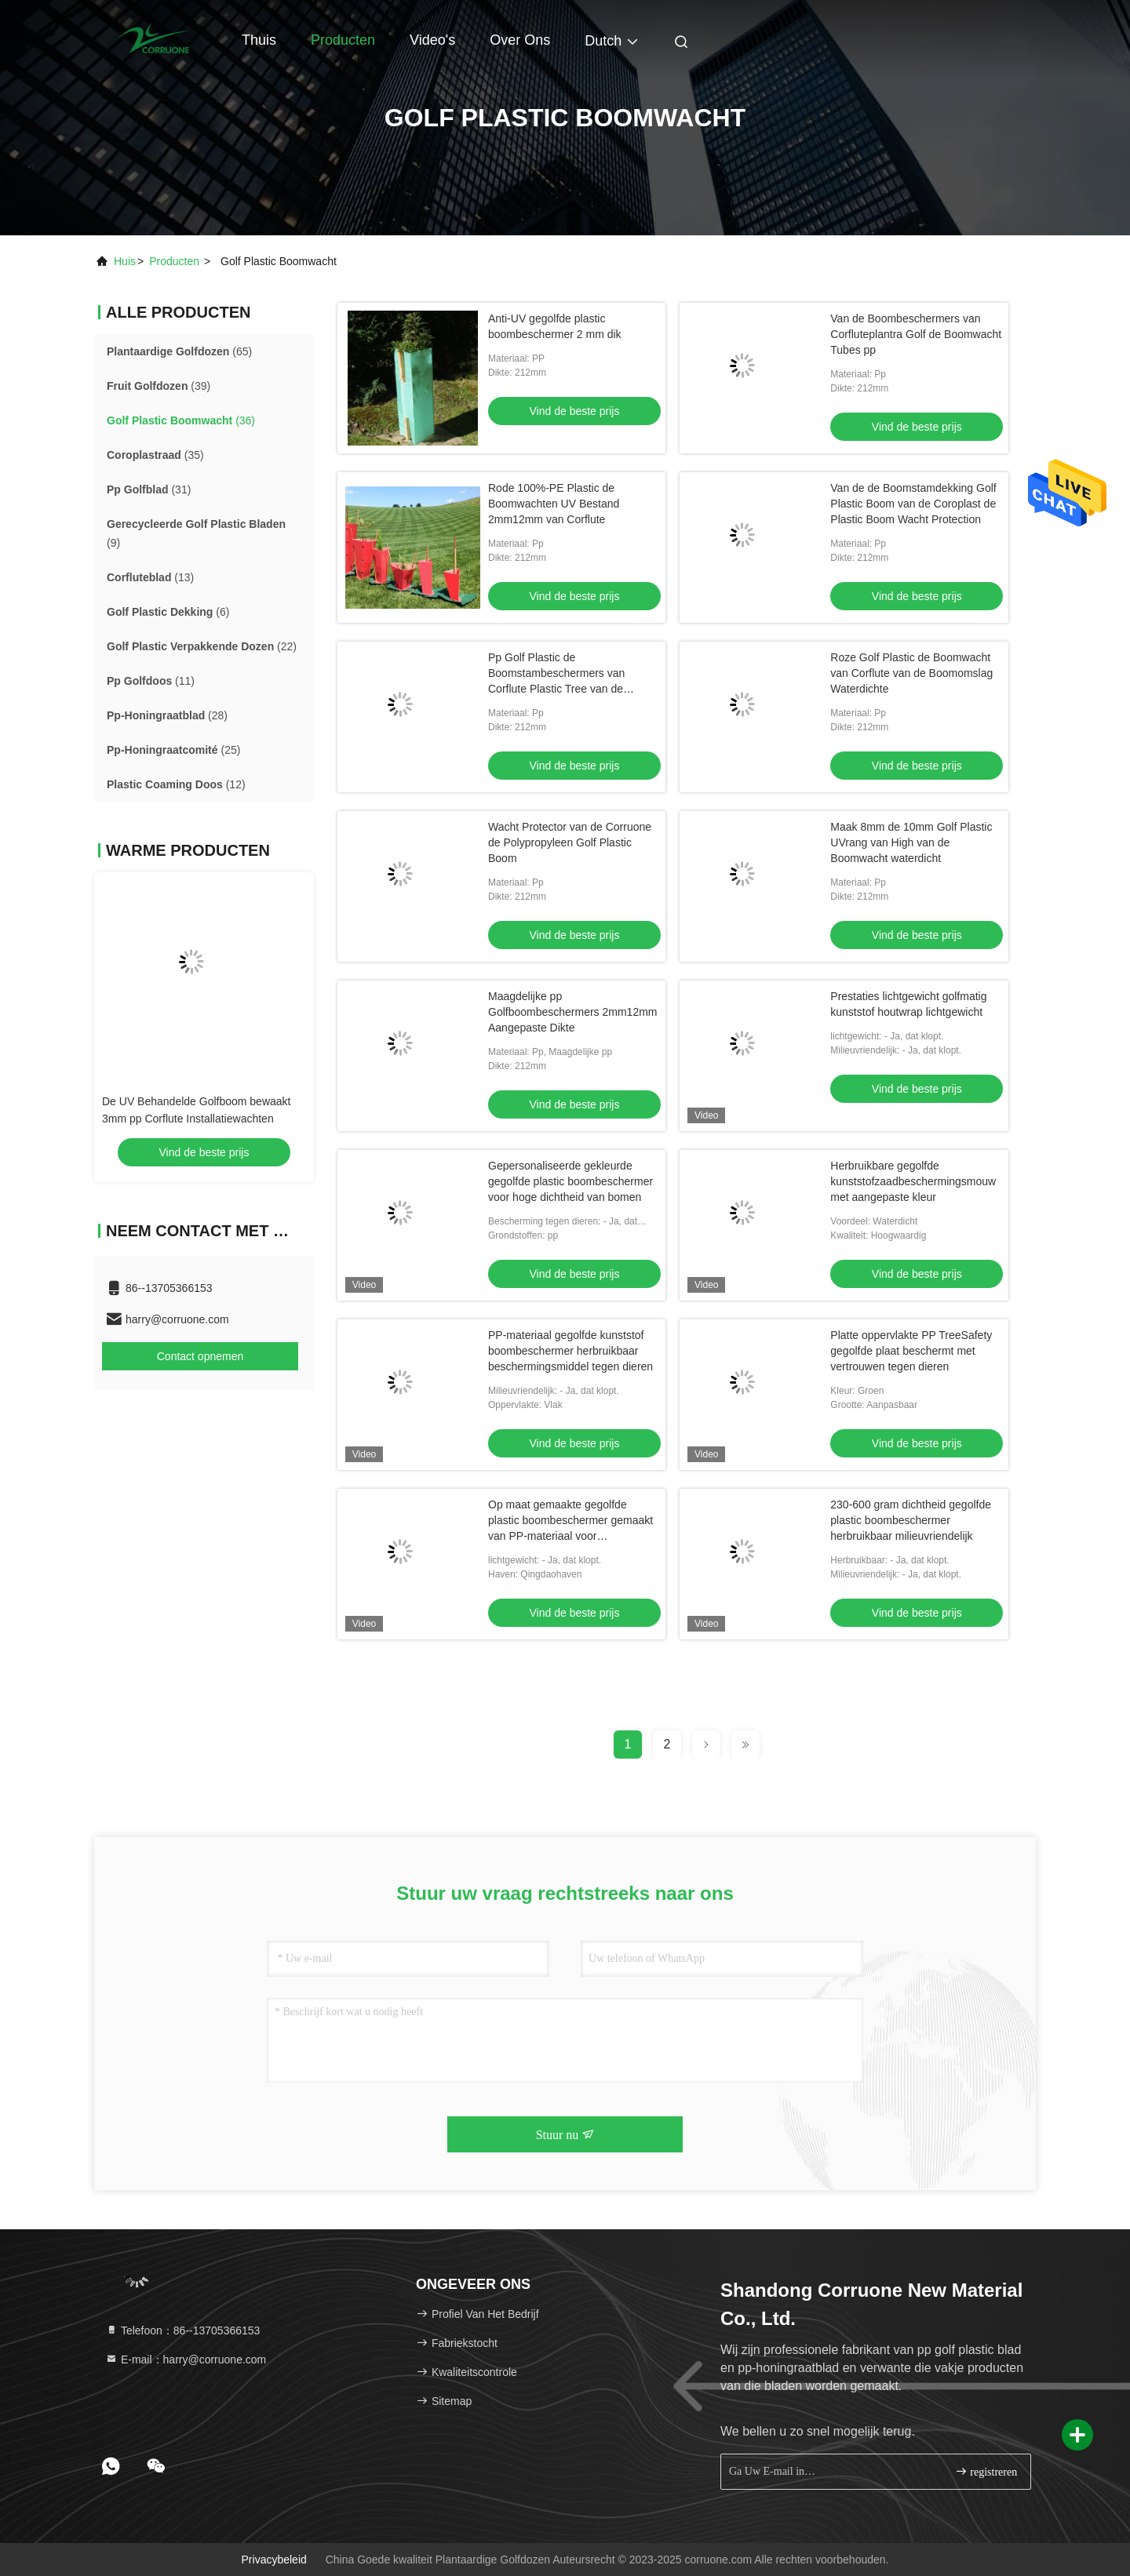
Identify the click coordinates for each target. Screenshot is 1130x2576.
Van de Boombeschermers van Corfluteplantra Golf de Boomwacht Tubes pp (915, 334)
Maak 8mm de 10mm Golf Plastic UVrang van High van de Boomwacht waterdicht (911, 842)
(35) (155, 455)
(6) (168, 612)
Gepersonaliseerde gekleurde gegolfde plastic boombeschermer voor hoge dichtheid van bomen (570, 1181)
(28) (167, 715)
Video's (432, 40)
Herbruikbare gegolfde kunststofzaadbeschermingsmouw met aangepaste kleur (913, 1181)
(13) (150, 577)
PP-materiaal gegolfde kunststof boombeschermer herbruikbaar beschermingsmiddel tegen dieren (570, 1351)
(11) (151, 681)
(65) (179, 351)
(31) (149, 489)
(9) (196, 533)
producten (174, 261)
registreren (986, 2471)
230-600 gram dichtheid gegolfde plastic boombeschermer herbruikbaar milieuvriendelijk (910, 1520)
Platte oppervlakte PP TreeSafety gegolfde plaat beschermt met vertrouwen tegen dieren (911, 1351)
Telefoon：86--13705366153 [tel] (182, 2330)
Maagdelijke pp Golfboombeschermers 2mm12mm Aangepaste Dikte (573, 1012)
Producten (343, 40)
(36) (181, 420)
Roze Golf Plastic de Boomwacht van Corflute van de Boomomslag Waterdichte (911, 673)
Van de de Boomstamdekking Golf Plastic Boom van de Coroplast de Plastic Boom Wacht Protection (913, 504)
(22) (202, 646)
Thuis (259, 40)
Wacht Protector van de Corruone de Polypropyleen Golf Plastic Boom (569, 842)
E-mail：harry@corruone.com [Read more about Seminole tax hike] (185, 2359)
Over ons (520, 40)
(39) (158, 386)
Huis (125, 261)
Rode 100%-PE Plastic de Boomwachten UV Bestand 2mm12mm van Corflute (553, 504)
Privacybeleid (274, 2559)
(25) (173, 750)
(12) (176, 784)
